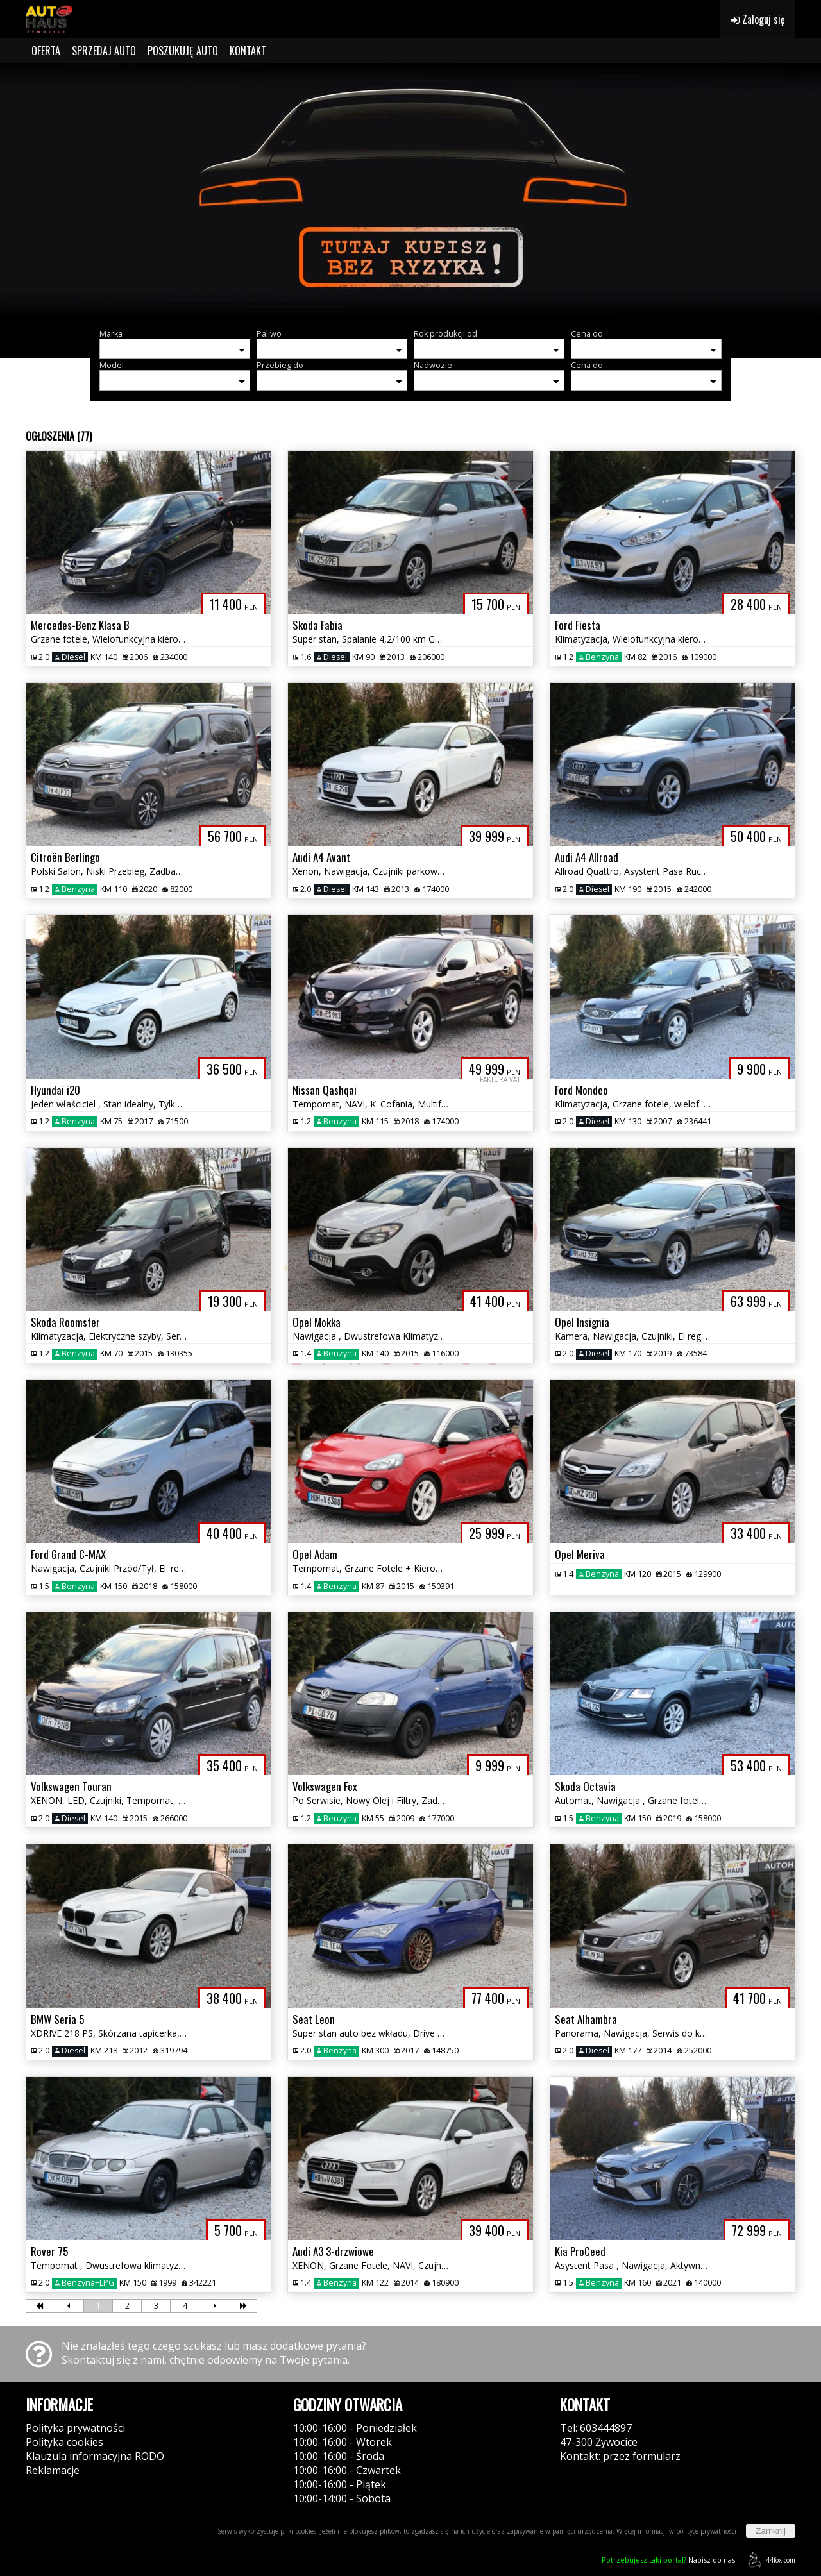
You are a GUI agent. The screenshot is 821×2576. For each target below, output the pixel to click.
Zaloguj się (758, 19)
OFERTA (45, 50)
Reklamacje (53, 2470)
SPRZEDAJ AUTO (104, 50)
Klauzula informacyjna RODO (95, 2456)
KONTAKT (248, 50)
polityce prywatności (706, 2531)
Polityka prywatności (75, 2428)
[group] (410, 191)
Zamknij (771, 2531)
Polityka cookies (64, 2442)
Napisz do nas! (669, 2559)
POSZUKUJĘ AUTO (183, 50)
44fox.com (769, 2559)
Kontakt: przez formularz (620, 2456)
